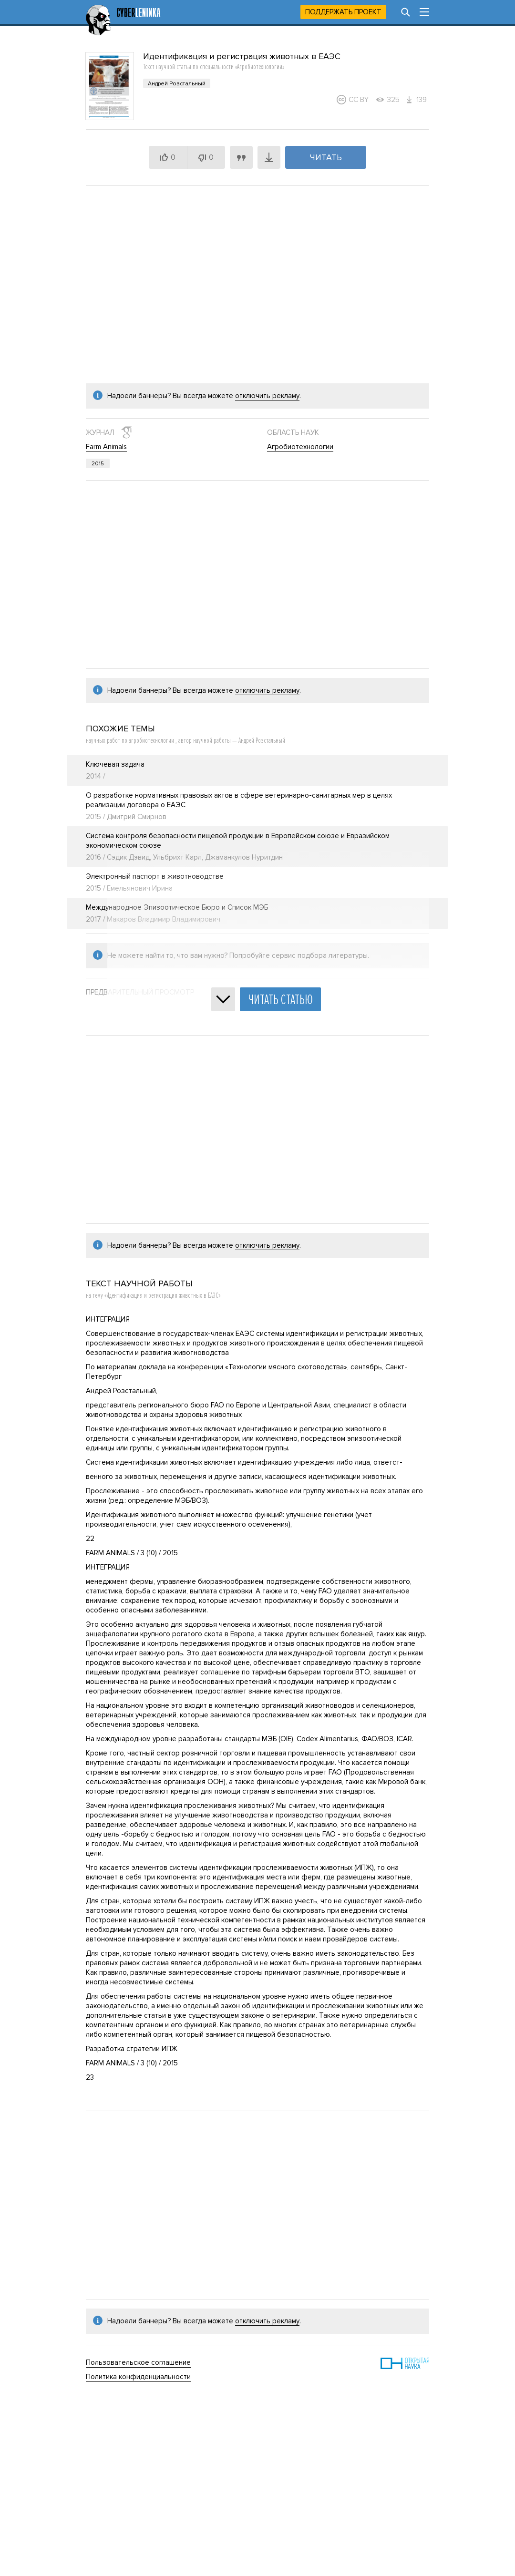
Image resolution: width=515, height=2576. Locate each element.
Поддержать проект (343, 12)
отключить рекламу (267, 395)
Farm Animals (106, 446)
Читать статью (280, 999)
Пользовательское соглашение (138, 2362)
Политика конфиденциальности (138, 2376)
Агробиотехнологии (300, 446)
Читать (326, 157)
